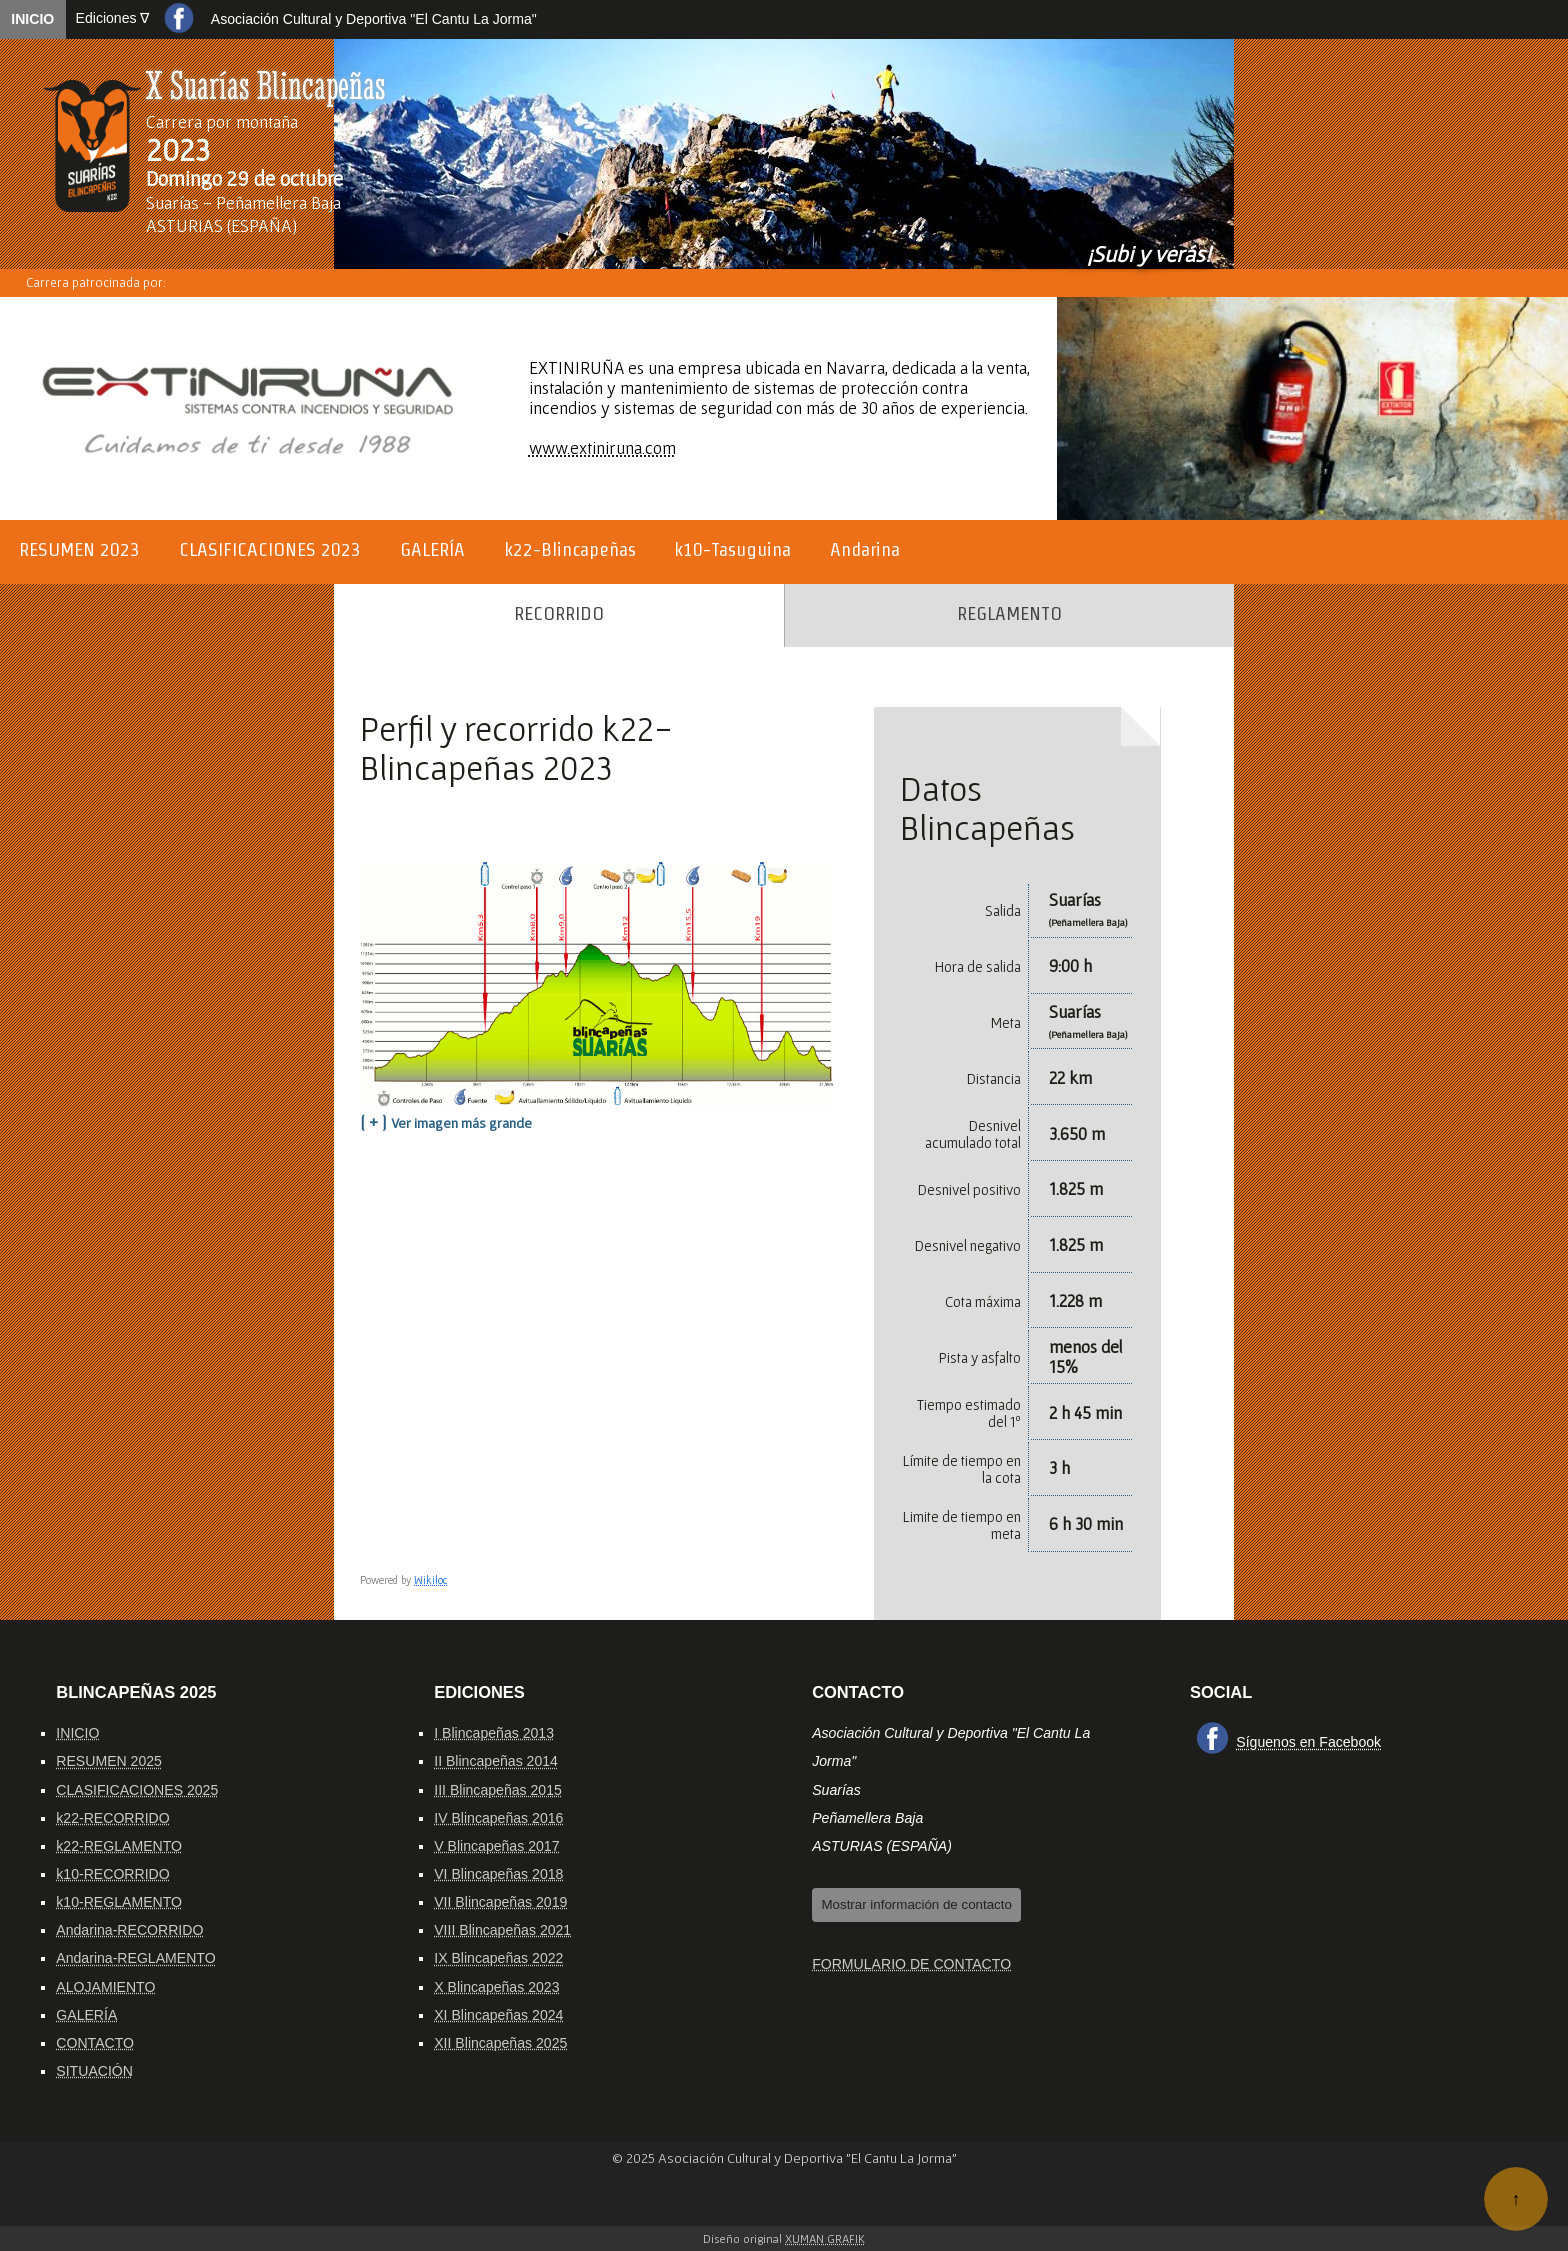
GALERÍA (86, 2015)
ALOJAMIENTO (105, 1987)
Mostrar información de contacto (916, 1904)
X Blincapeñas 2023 (496, 1987)
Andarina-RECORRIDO (129, 1930)
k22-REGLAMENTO (119, 1846)
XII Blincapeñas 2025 (500, 2043)
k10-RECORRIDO (112, 1874)
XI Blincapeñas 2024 (498, 2015)
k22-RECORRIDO (112, 1818)
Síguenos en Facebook (1308, 1742)
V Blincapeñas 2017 (496, 1846)
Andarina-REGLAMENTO (135, 1958)
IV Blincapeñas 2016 (498, 1818)
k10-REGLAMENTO (119, 1902)
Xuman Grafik (825, 2238)
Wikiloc (431, 1580)
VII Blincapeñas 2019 (500, 1902)
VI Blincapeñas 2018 (498, 1874)
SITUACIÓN (94, 2071)
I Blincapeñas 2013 (494, 1733)
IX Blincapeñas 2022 (498, 1958)
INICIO (32, 19)
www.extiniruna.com (602, 448)
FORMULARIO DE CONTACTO (911, 1964)
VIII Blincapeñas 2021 (502, 1930)
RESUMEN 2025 (109, 1761)
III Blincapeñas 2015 (498, 1790)
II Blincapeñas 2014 (496, 1761)
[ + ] (446, 1122)
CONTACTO (95, 2043)
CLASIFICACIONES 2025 (137, 1790)
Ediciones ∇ (113, 18)
